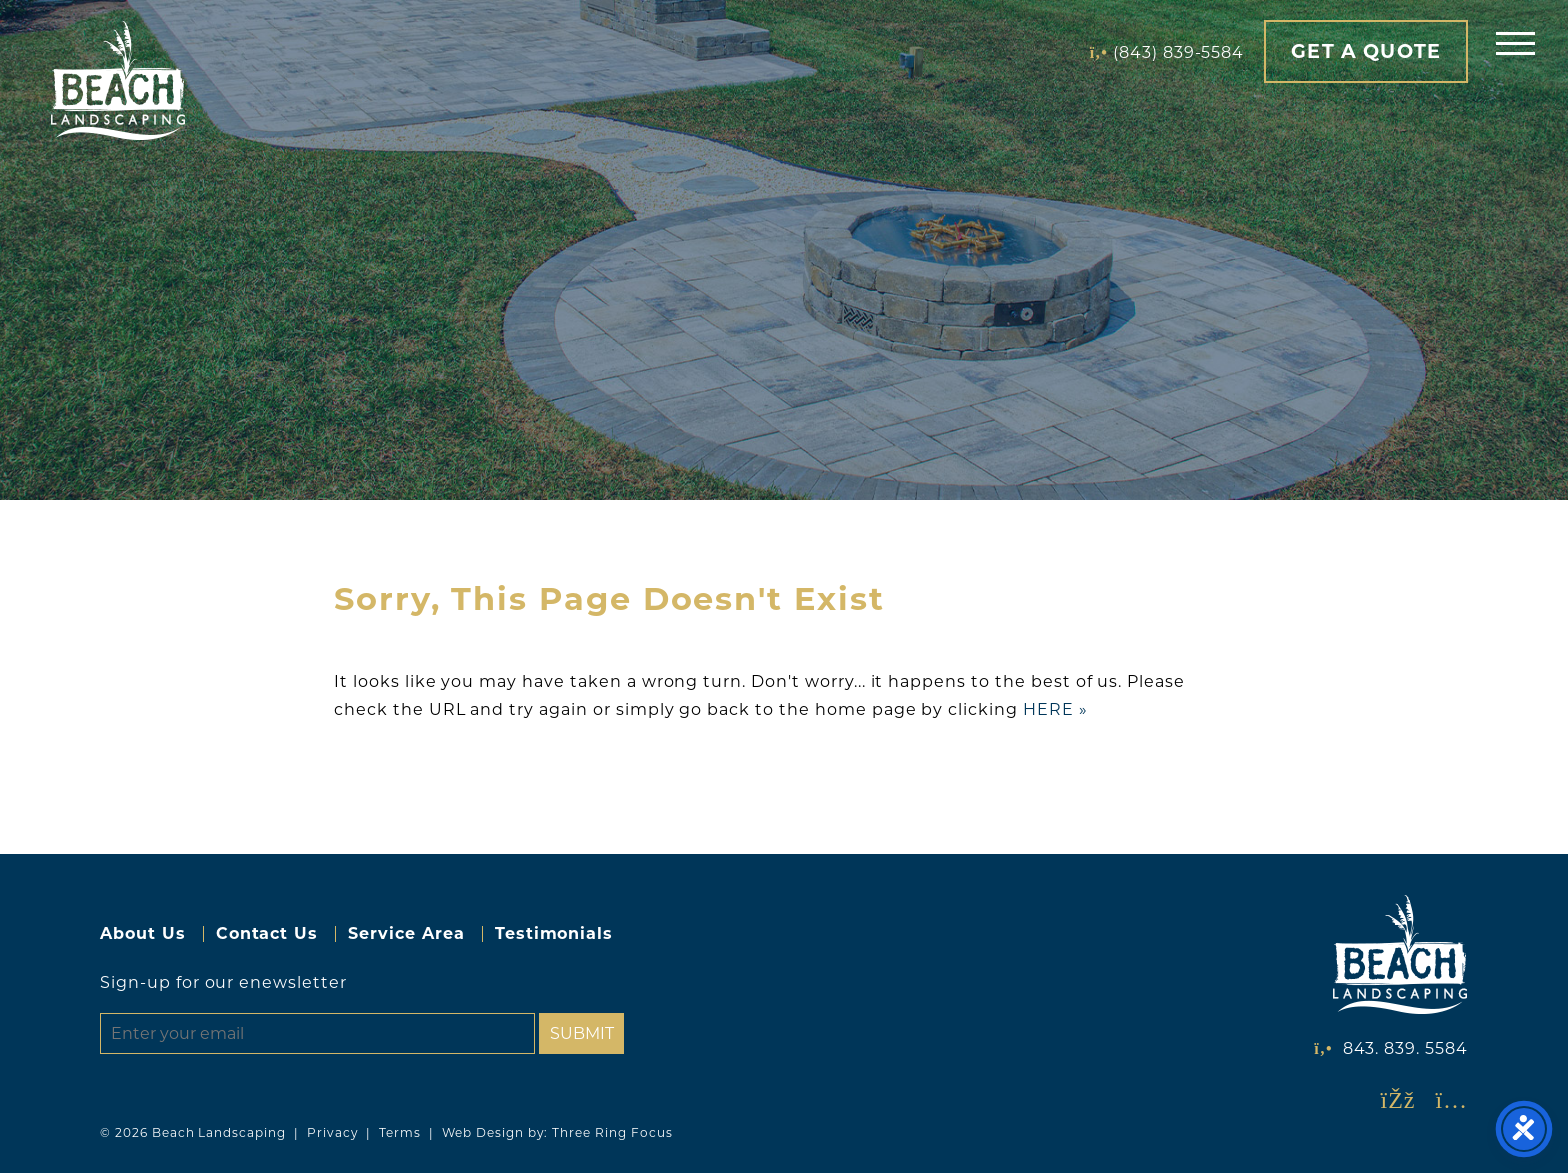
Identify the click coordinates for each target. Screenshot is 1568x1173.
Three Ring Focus (612, 1132)
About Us (143, 933)
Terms (400, 1132)
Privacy (333, 1132)
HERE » (1055, 709)
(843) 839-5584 (1178, 52)
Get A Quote (1366, 51)
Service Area (406, 933)
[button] (1515, 42)
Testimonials (554, 933)
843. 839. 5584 (1405, 1048)
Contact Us (267, 933)
